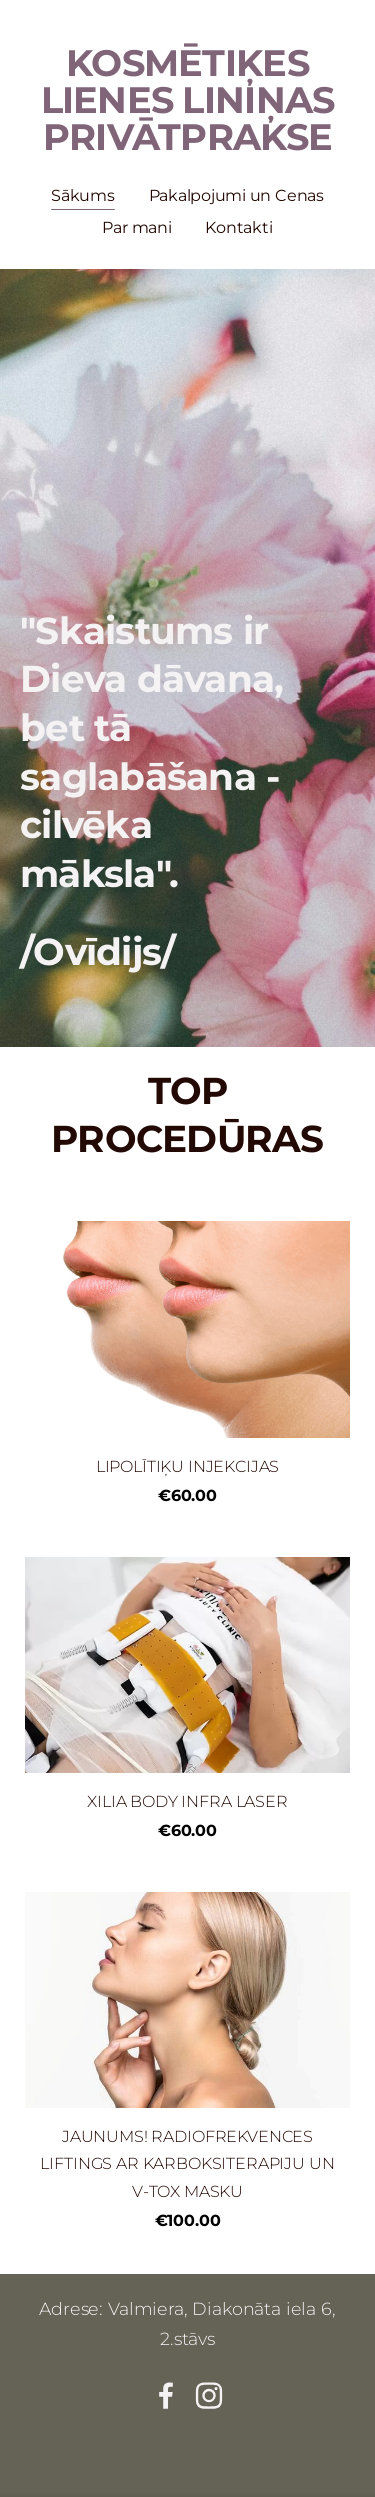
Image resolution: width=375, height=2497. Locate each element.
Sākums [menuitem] (83, 195)
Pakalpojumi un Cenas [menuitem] (236, 195)
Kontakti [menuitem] (238, 227)
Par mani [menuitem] (136, 227)
